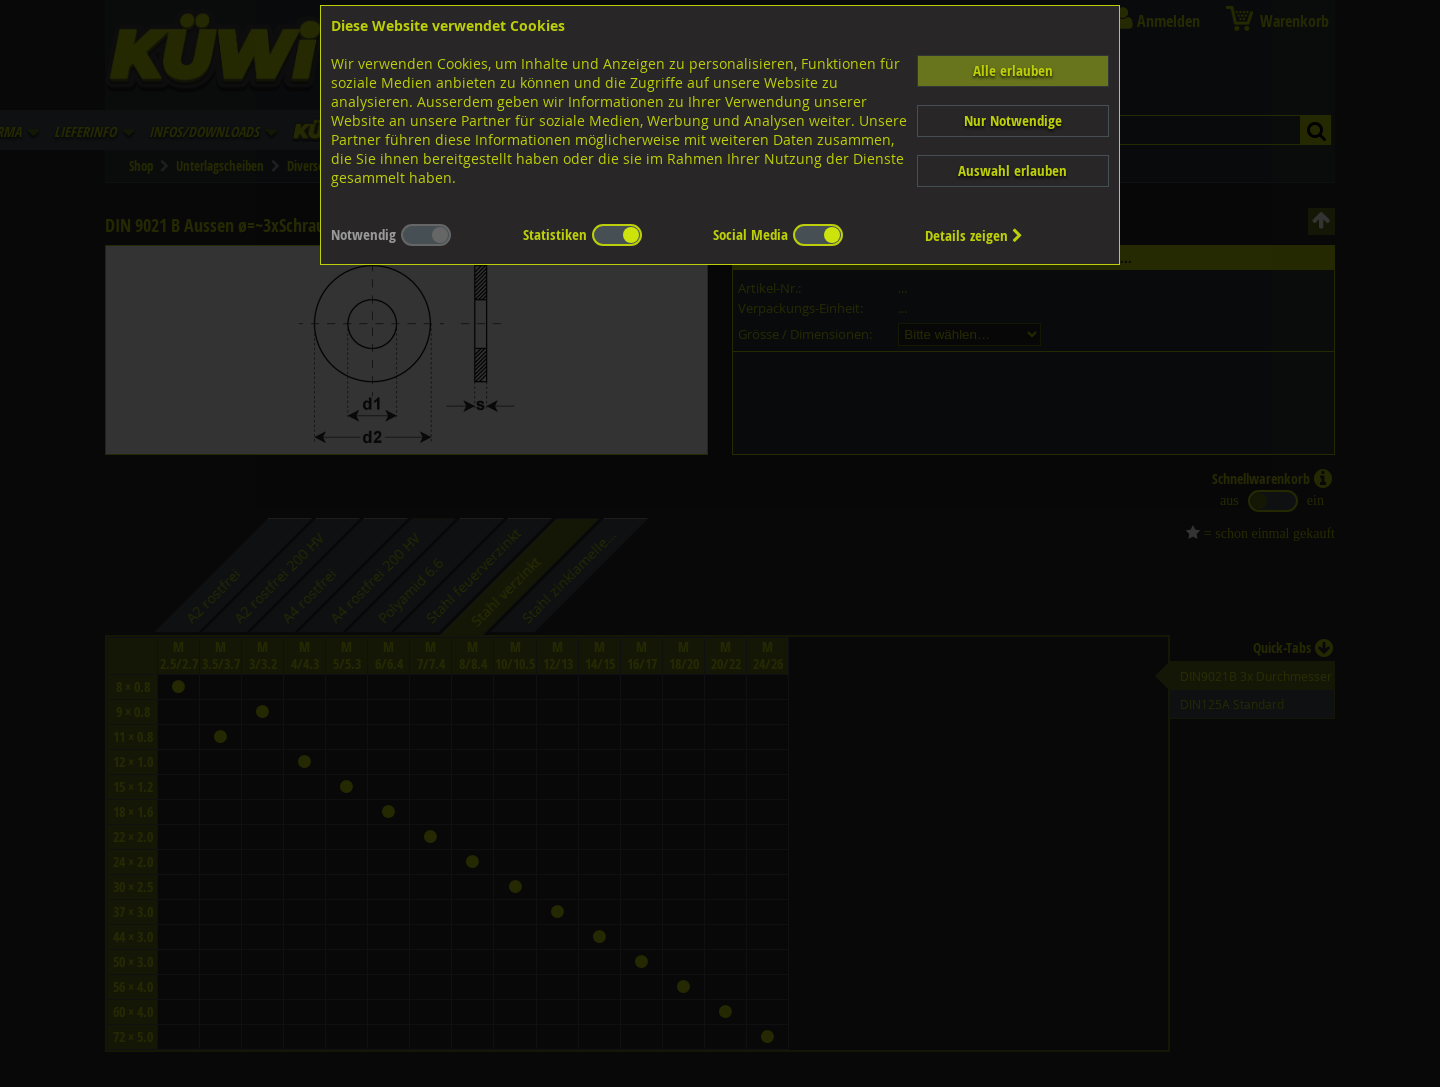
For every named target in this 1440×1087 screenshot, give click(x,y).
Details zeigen (974, 235)
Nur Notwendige (1013, 120)
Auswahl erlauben (1012, 170)
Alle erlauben (1013, 70)
